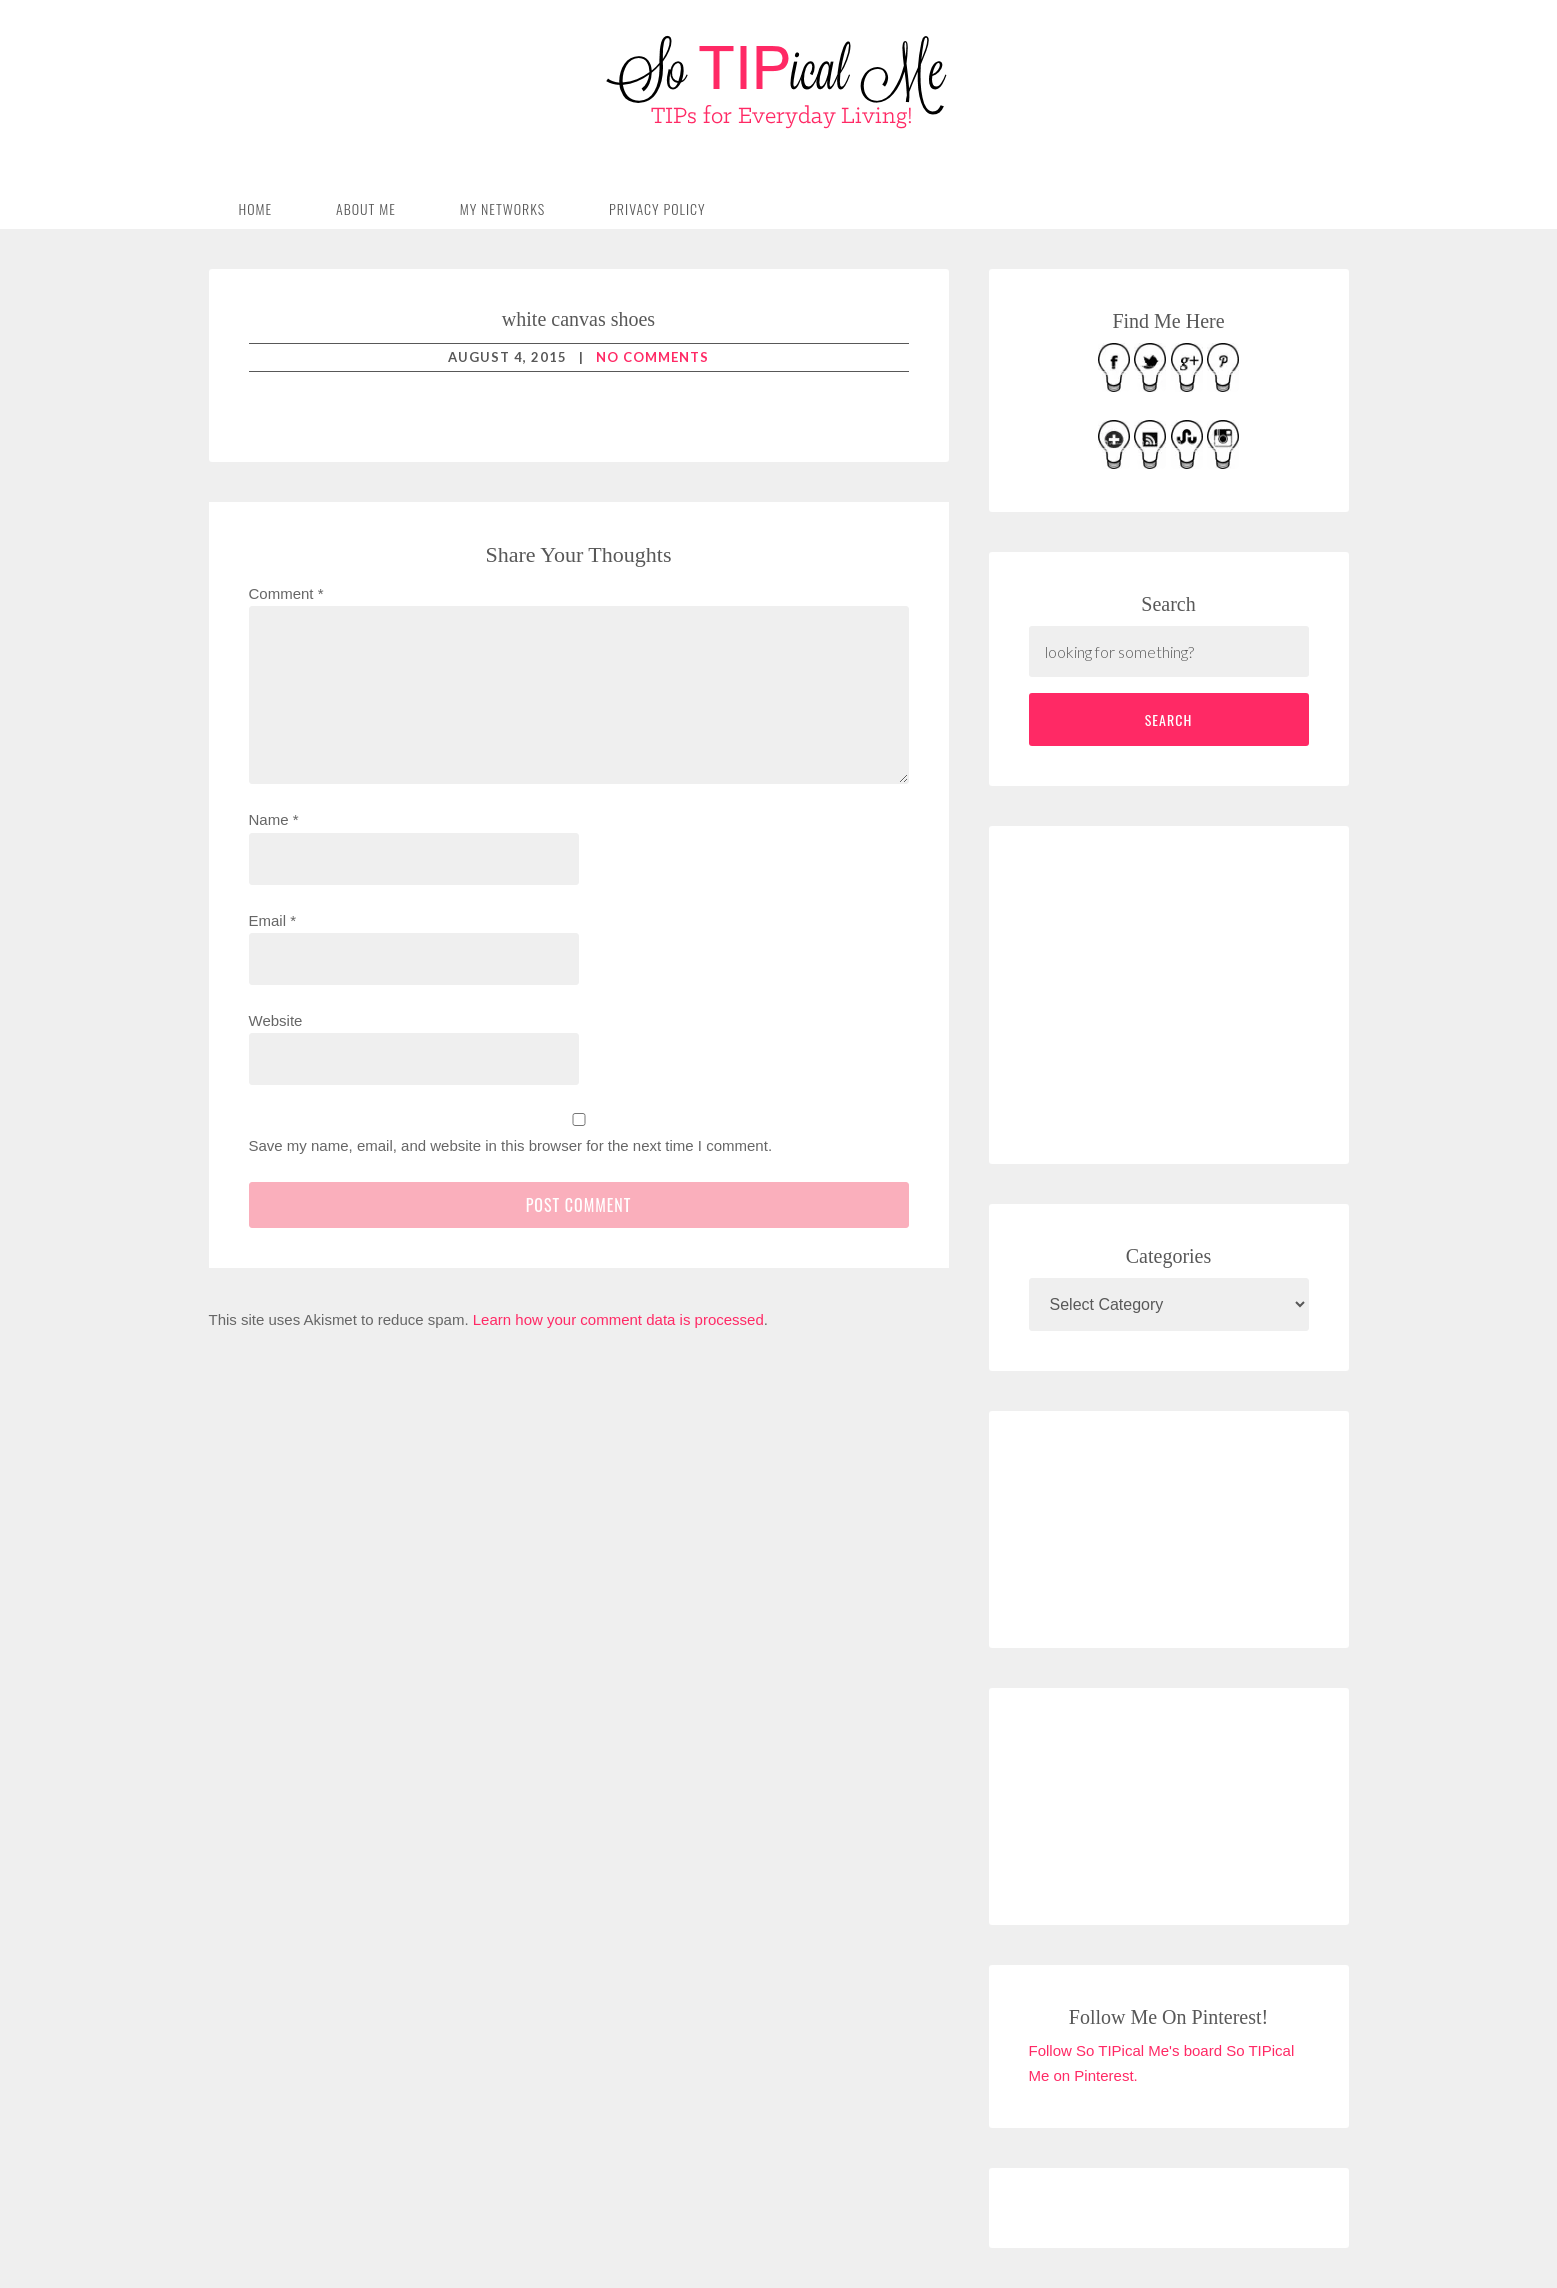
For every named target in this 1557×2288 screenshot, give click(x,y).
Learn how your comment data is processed (618, 1319)
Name (274, 819)
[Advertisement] (1179, 991)
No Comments (652, 357)
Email (273, 920)
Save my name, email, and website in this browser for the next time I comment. (511, 1145)
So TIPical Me (779, 82)
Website (276, 1020)
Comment (286, 593)
